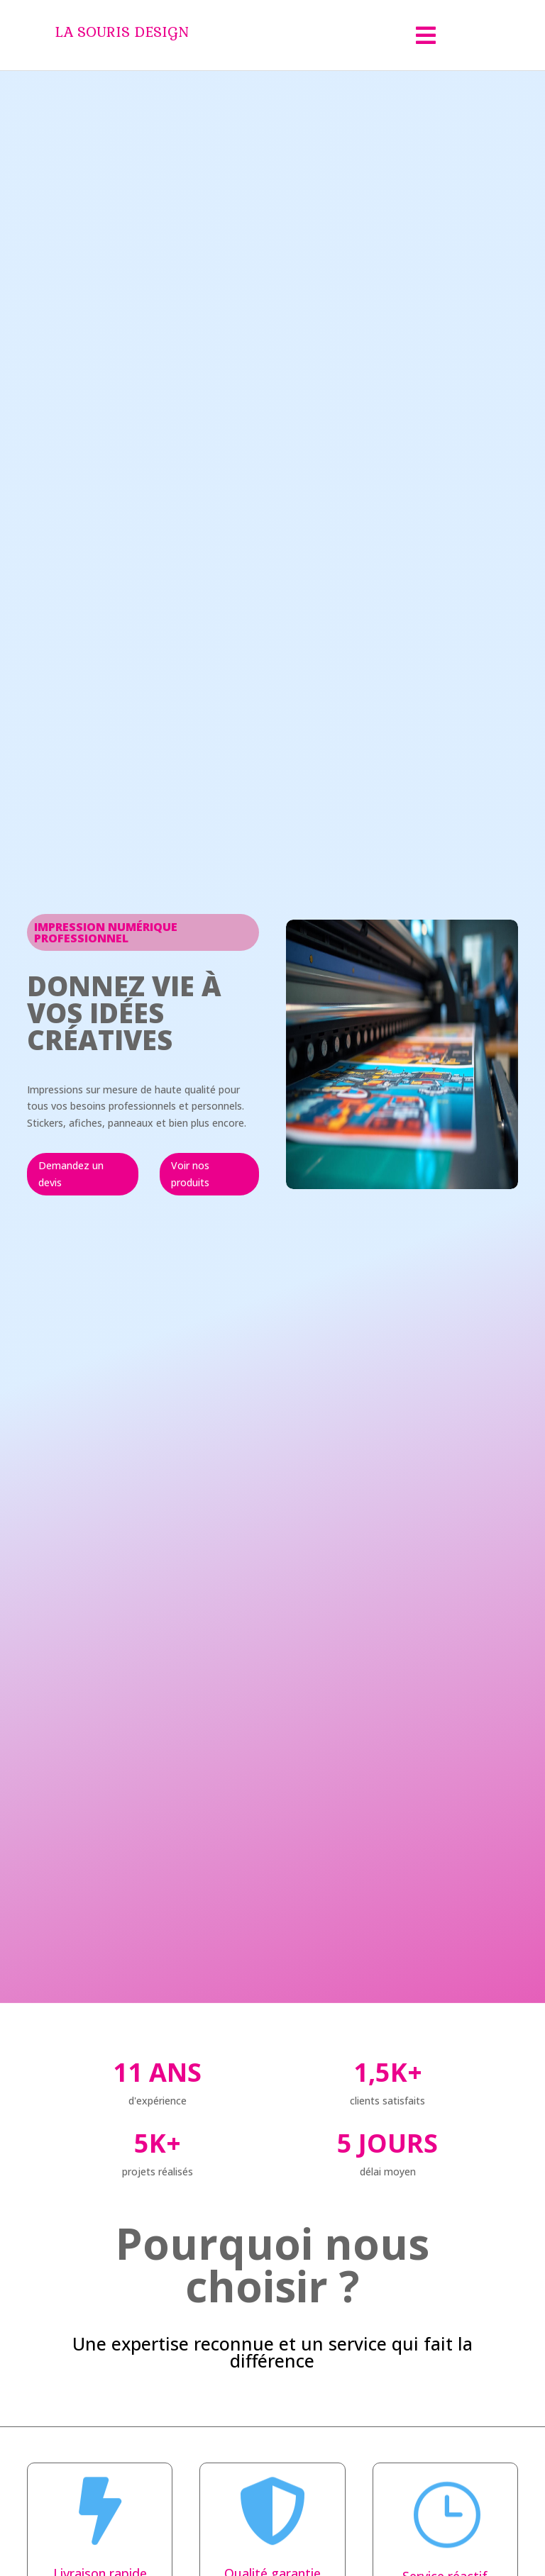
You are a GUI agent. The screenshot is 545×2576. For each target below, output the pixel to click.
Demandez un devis (71, 1174)
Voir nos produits (190, 1174)
